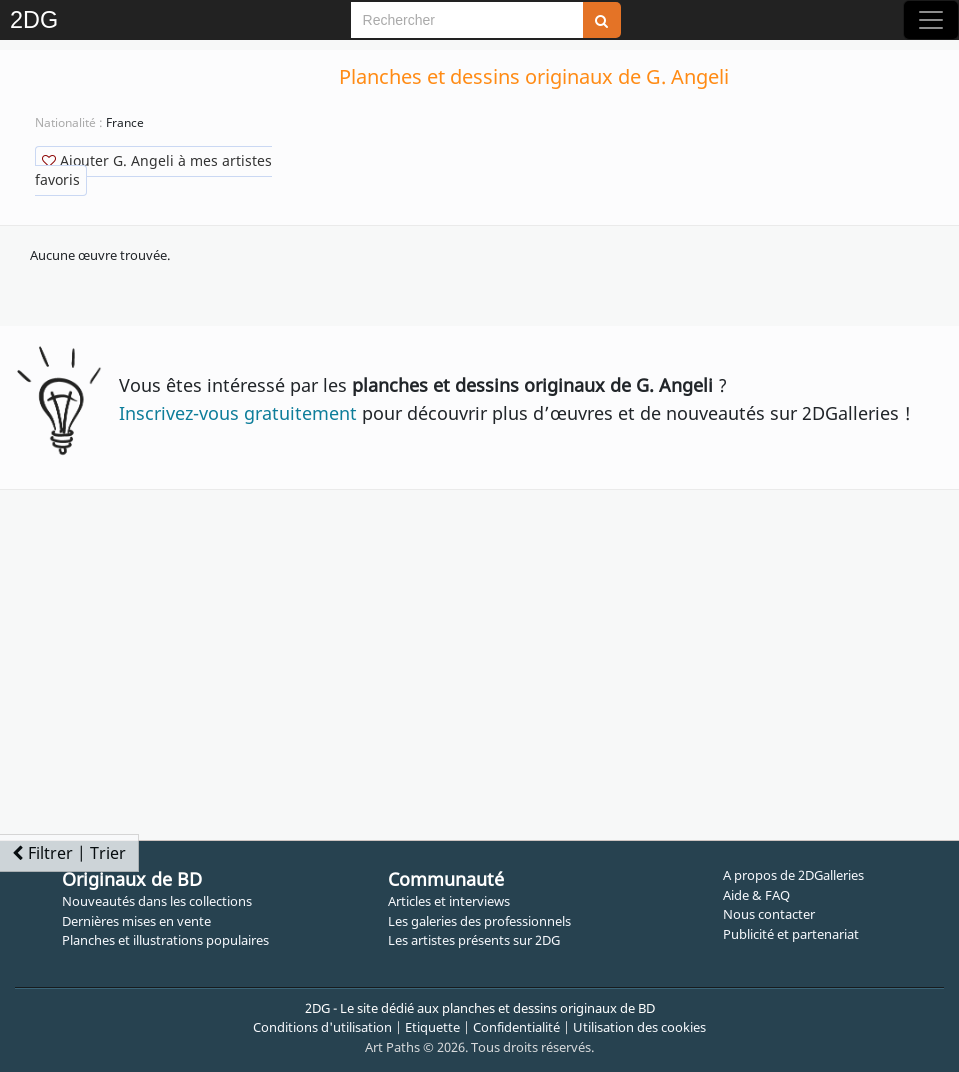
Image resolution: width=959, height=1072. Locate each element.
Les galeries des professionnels (479, 921)
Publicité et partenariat (791, 934)
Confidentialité (516, 1027)
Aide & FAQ (756, 895)
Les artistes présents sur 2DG (474, 940)
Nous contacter (769, 914)
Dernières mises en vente (136, 921)
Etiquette (432, 1027)
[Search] (467, 20)
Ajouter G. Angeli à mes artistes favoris (153, 170)
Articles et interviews (449, 901)
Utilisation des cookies (639, 1027)
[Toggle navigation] (931, 20)
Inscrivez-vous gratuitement (238, 413)
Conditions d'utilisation (322, 1027)
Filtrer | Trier (69, 853)
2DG (34, 20)
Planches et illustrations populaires (165, 940)
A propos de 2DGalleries (793, 875)
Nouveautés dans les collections (157, 901)
